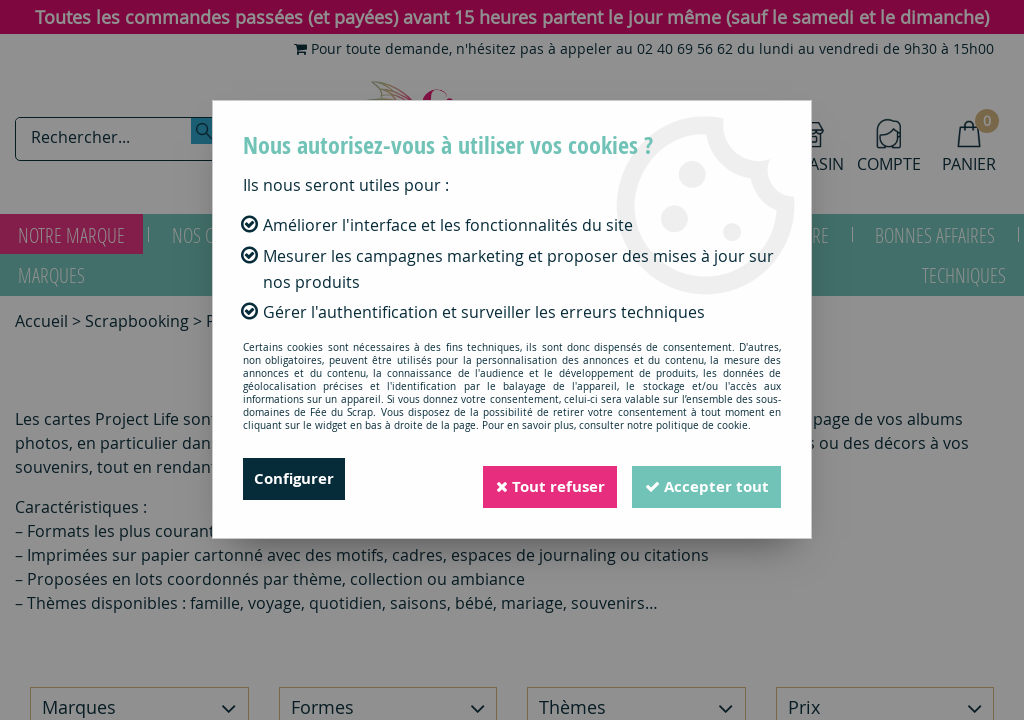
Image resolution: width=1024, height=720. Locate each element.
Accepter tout (701, 479)
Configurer (296, 479)
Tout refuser (533, 479)
